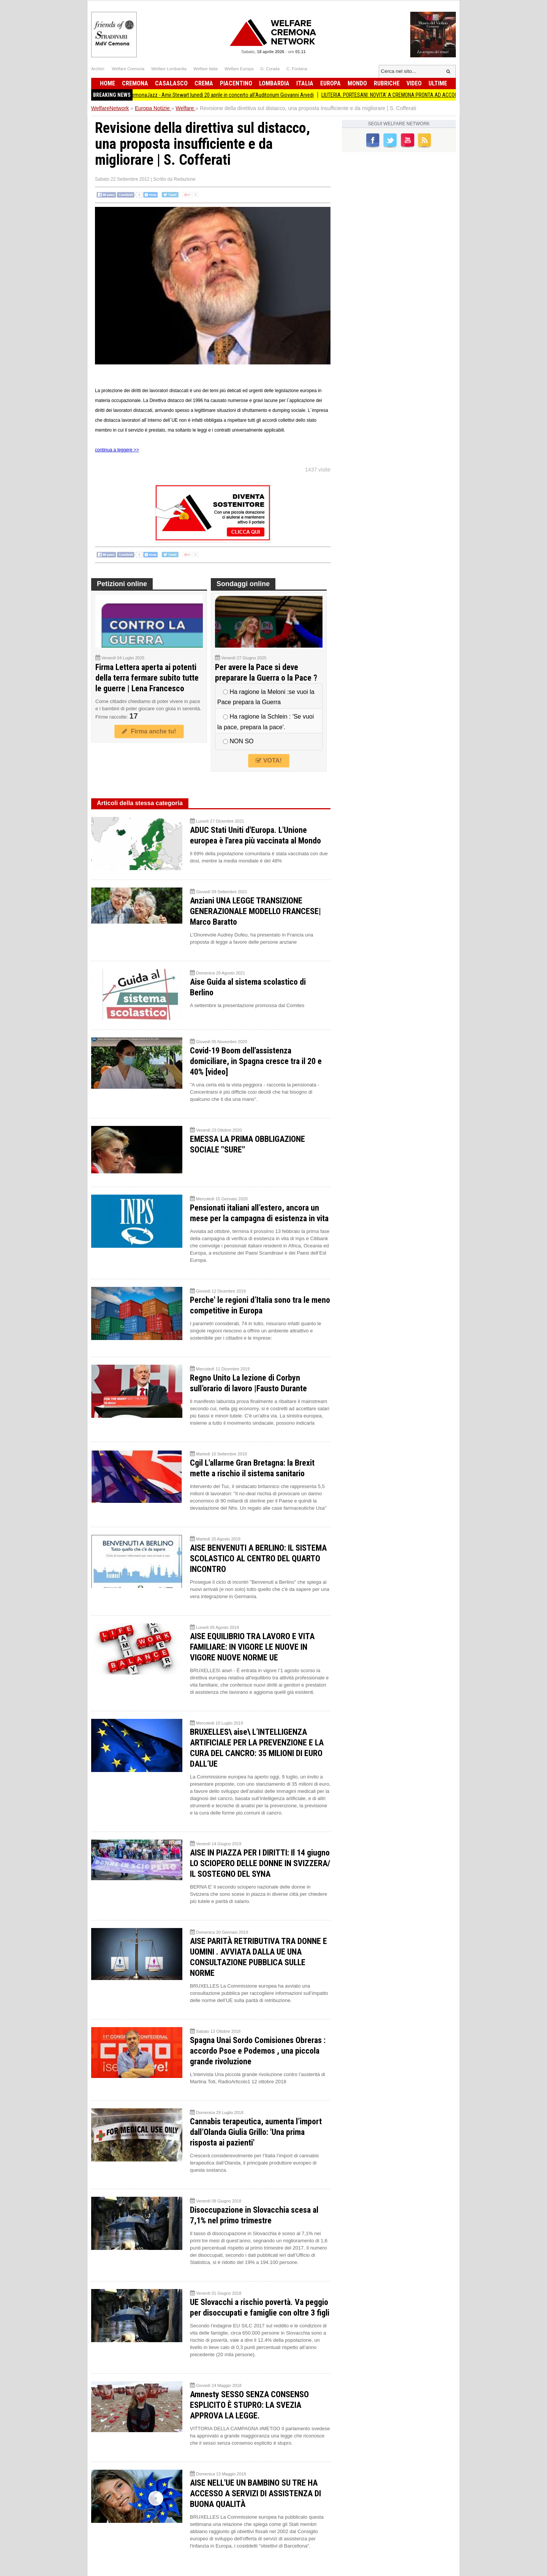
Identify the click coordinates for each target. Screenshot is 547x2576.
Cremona (135, 83)
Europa (330, 83)
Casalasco (171, 83)
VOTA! (268, 760)
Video (414, 83)
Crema (203, 83)
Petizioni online (122, 584)
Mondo (357, 83)
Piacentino (236, 83)
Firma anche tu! (149, 731)
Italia (304, 83)
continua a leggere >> (117, 449)
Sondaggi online (243, 584)
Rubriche (387, 83)
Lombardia (274, 83)
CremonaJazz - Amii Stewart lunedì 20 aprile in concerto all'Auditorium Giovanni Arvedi (227, 95)
